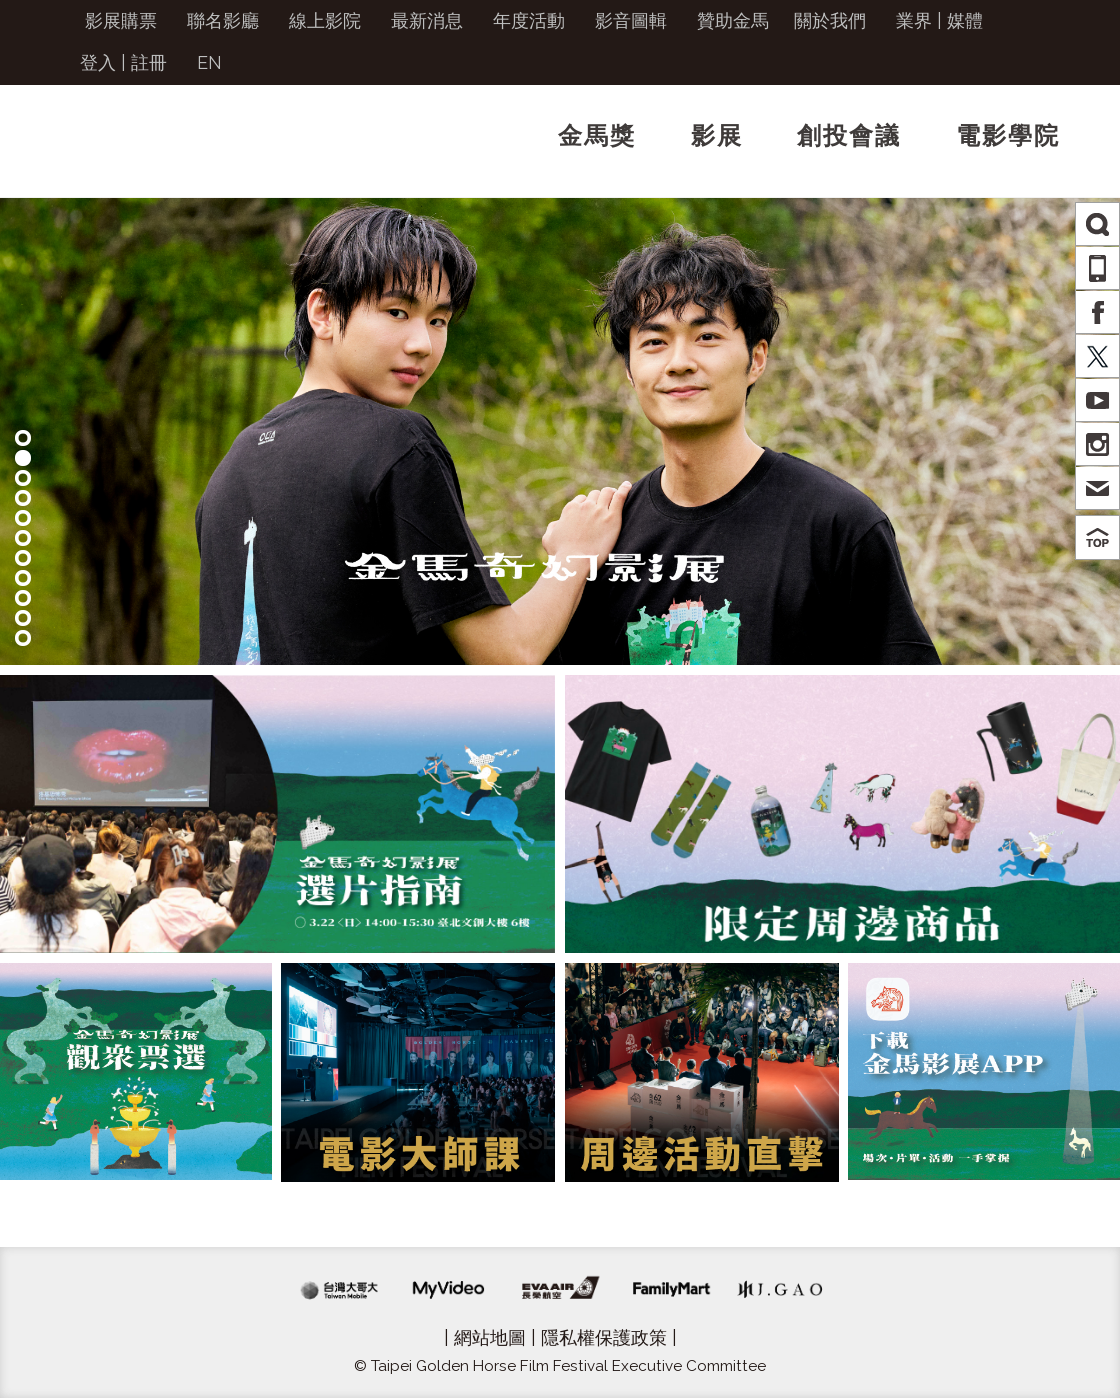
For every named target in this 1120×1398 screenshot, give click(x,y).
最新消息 (427, 20)
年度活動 (529, 20)
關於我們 (830, 20)
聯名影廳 (223, 20)
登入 (98, 62)
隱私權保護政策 (604, 1337)
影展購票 (121, 20)
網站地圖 (490, 1337)
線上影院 (325, 20)
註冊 (149, 62)
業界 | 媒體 (939, 20)
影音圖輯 (631, 20)
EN (209, 62)
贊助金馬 (733, 20)
